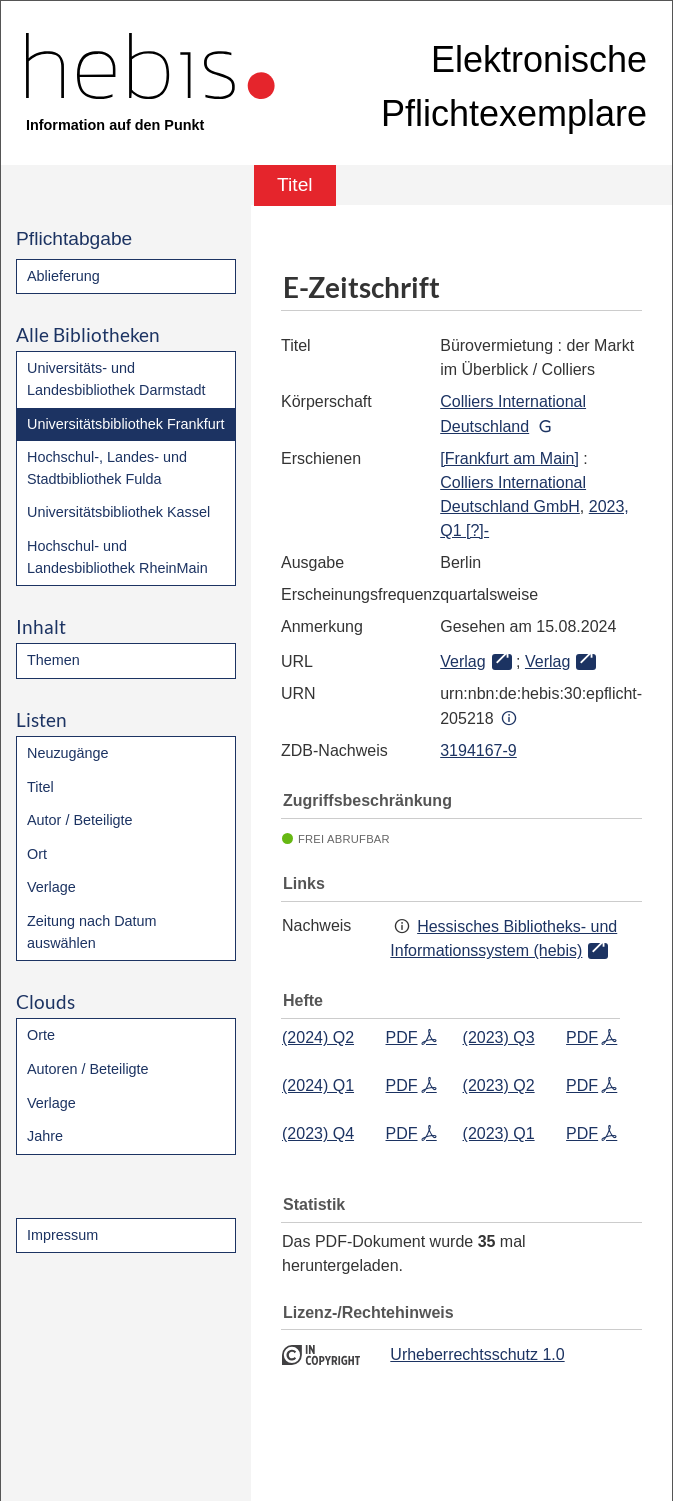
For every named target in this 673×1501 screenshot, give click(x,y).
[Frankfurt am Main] (509, 458)
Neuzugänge (68, 753)
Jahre (45, 1136)
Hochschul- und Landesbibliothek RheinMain (117, 557)
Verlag (462, 661)
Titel (40, 787)
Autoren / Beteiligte (88, 1069)
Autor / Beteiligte (80, 820)
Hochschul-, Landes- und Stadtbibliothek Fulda (107, 468)
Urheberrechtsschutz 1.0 (477, 1354)
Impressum (62, 1235)
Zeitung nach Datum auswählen (92, 932)
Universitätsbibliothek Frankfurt (126, 424)
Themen (53, 660)
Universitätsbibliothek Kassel (118, 512)
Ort (37, 854)
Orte (41, 1035)
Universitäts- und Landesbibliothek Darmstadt (116, 379)
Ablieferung (63, 276)
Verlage (51, 887)
